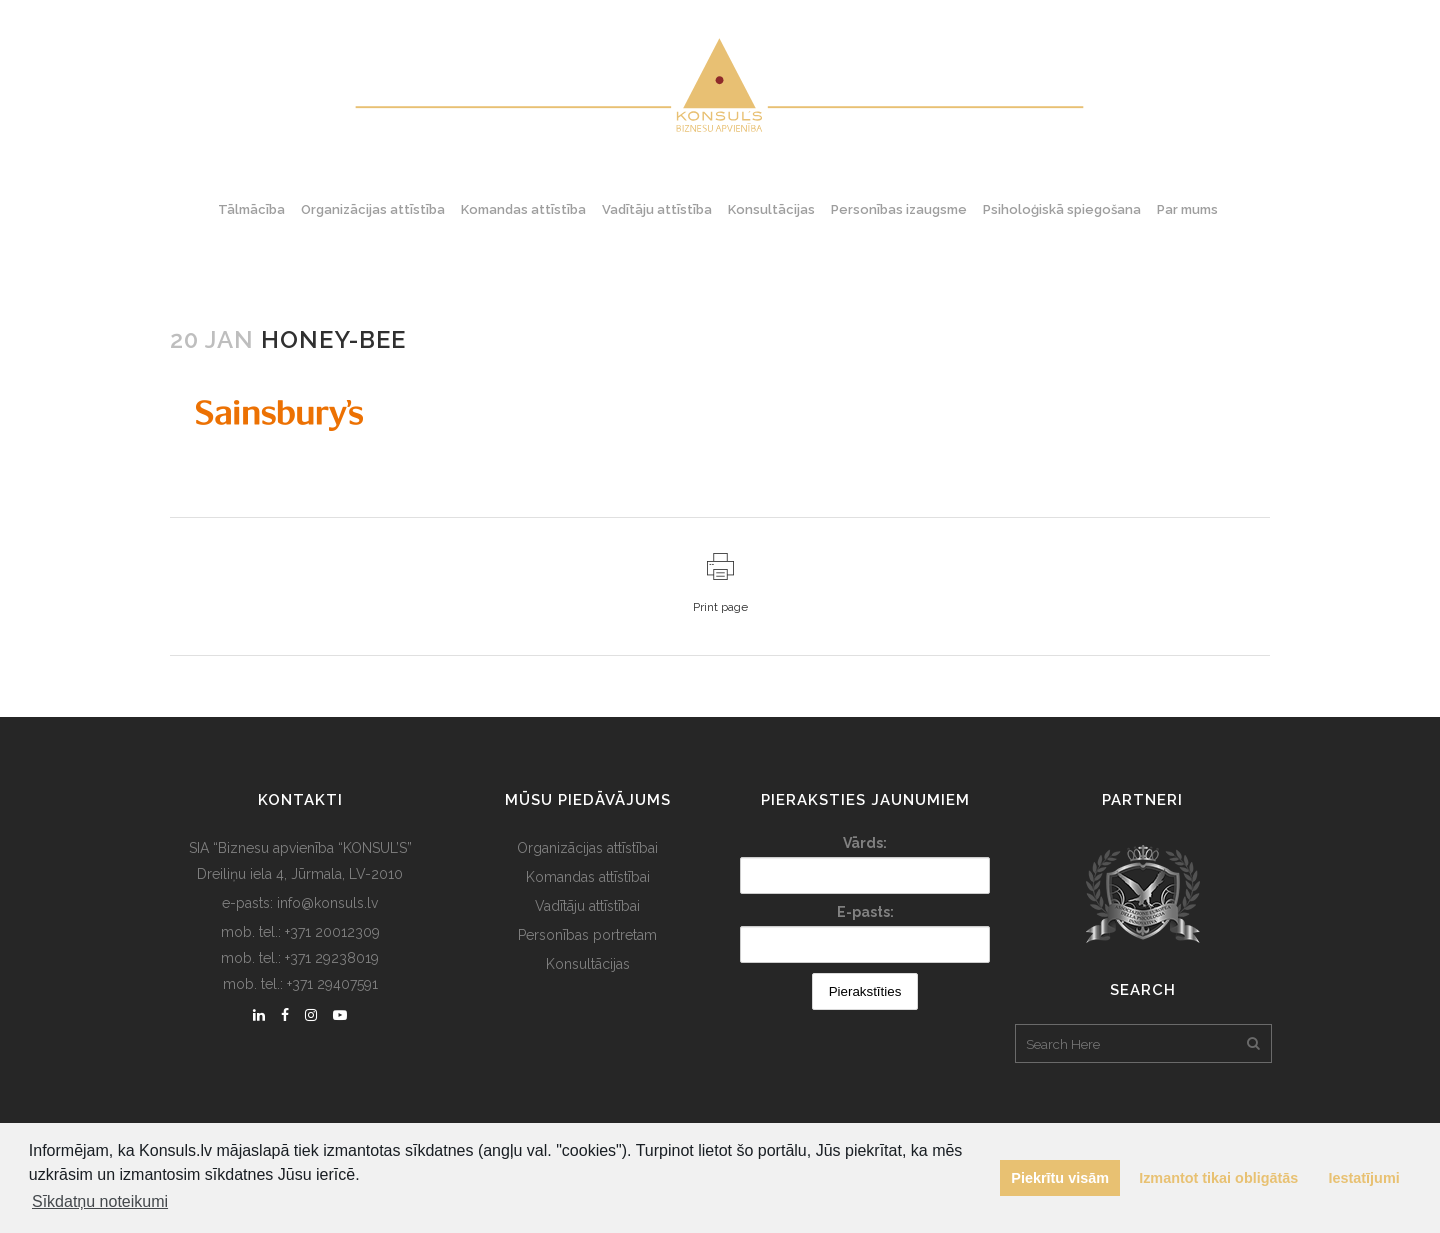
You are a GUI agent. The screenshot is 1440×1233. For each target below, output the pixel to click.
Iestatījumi (1364, 1178)
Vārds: (865, 843)
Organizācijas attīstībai (587, 848)
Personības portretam (587, 935)
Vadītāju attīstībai (587, 906)
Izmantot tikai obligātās (1218, 1178)
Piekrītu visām (1060, 1178)
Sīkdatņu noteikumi (100, 1201)
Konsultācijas (588, 964)
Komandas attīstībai (588, 877)
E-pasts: (865, 912)
